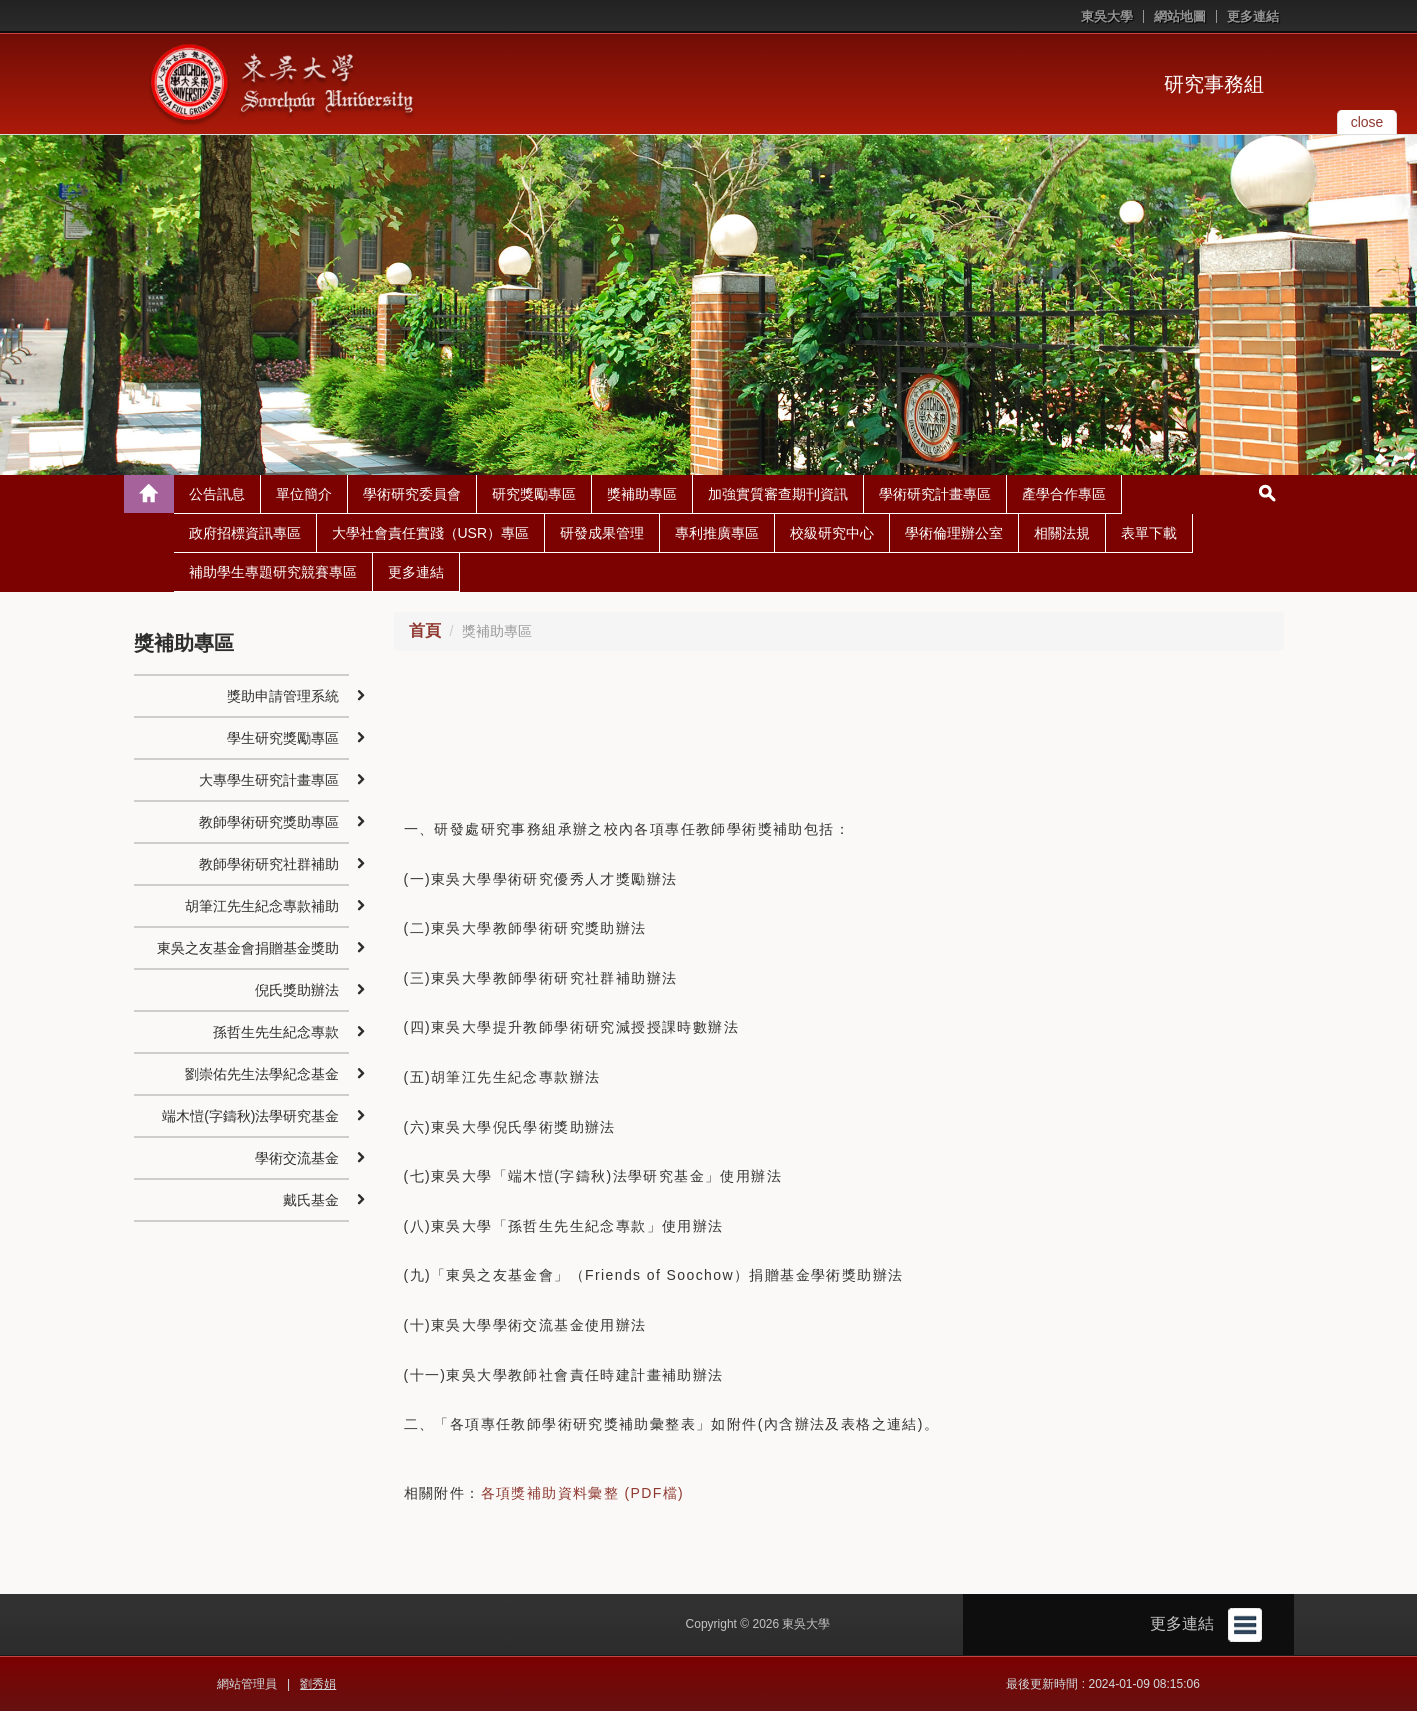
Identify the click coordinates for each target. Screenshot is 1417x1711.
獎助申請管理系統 (283, 696)
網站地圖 (1180, 16)
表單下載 (1149, 533)
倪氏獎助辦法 (297, 990)
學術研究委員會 (412, 494)
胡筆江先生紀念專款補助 (262, 906)
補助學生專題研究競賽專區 (273, 572)
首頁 (425, 630)
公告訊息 (217, 494)
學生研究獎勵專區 (283, 738)
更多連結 (1253, 16)
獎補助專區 (642, 494)
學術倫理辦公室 (954, 533)
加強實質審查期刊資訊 (778, 494)
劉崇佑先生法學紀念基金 (262, 1074)
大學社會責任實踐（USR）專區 (431, 533)
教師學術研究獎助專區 (269, 822)
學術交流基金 (297, 1158)
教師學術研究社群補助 (269, 864)
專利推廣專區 (717, 533)
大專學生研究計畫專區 (269, 780)
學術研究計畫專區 (935, 494)
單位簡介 (304, 494)
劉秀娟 (318, 1684)
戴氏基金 (311, 1200)
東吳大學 (1107, 16)
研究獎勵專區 (534, 494)
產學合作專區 (1064, 494)
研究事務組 (1214, 84)
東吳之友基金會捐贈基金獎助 (248, 948)
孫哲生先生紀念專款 (276, 1032)
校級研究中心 (832, 533)
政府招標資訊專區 (245, 533)
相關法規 (1062, 533)
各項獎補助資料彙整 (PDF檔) (583, 1493)
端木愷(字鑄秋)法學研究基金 (250, 1116)
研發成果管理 (602, 533)
